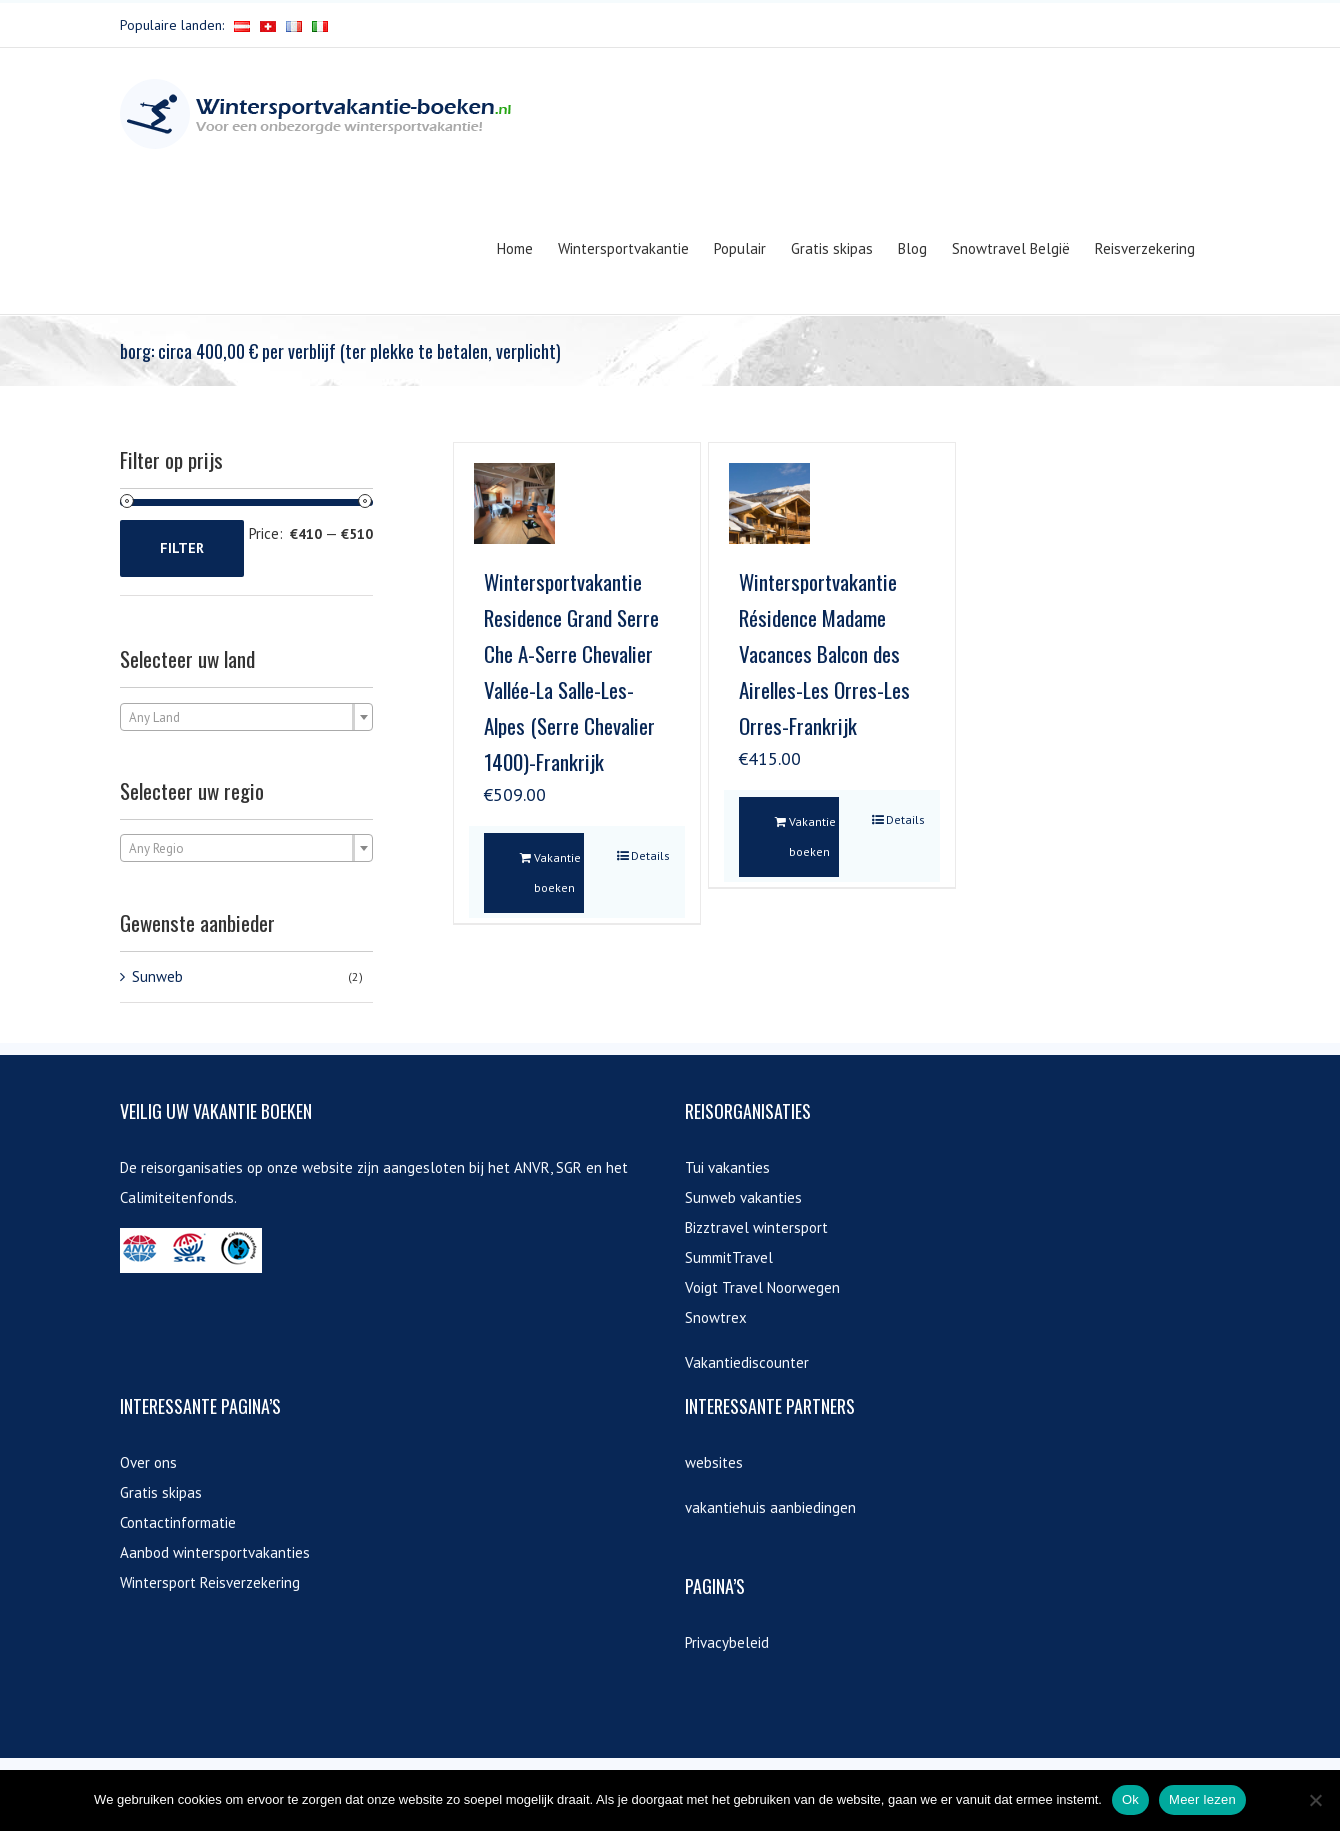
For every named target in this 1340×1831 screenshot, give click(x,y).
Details (650, 855)
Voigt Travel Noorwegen (762, 1287)
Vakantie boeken (557, 872)
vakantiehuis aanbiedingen (770, 1507)
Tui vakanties (727, 1167)
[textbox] (246, 718)
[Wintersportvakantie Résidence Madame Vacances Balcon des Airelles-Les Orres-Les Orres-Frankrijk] (769, 503)
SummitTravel (729, 1257)
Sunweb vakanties (743, 1197)
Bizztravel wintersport (756, 1227)
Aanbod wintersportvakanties (215, 1552)
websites (714, 1462)
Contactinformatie (178, 1522)
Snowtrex (716, 1317)
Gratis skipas (161, 1492)
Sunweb (157, 976)
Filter (182, 548)
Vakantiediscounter (747, 1362)
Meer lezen (1202, 1799)
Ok (1130, 1799)
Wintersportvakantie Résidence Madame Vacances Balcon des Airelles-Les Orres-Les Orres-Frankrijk (824, 653)
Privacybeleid (727, 1642)
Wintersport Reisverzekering (210, 1582)
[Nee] (1315, 1800)
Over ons (148, 1462)
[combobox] (246, 717)
